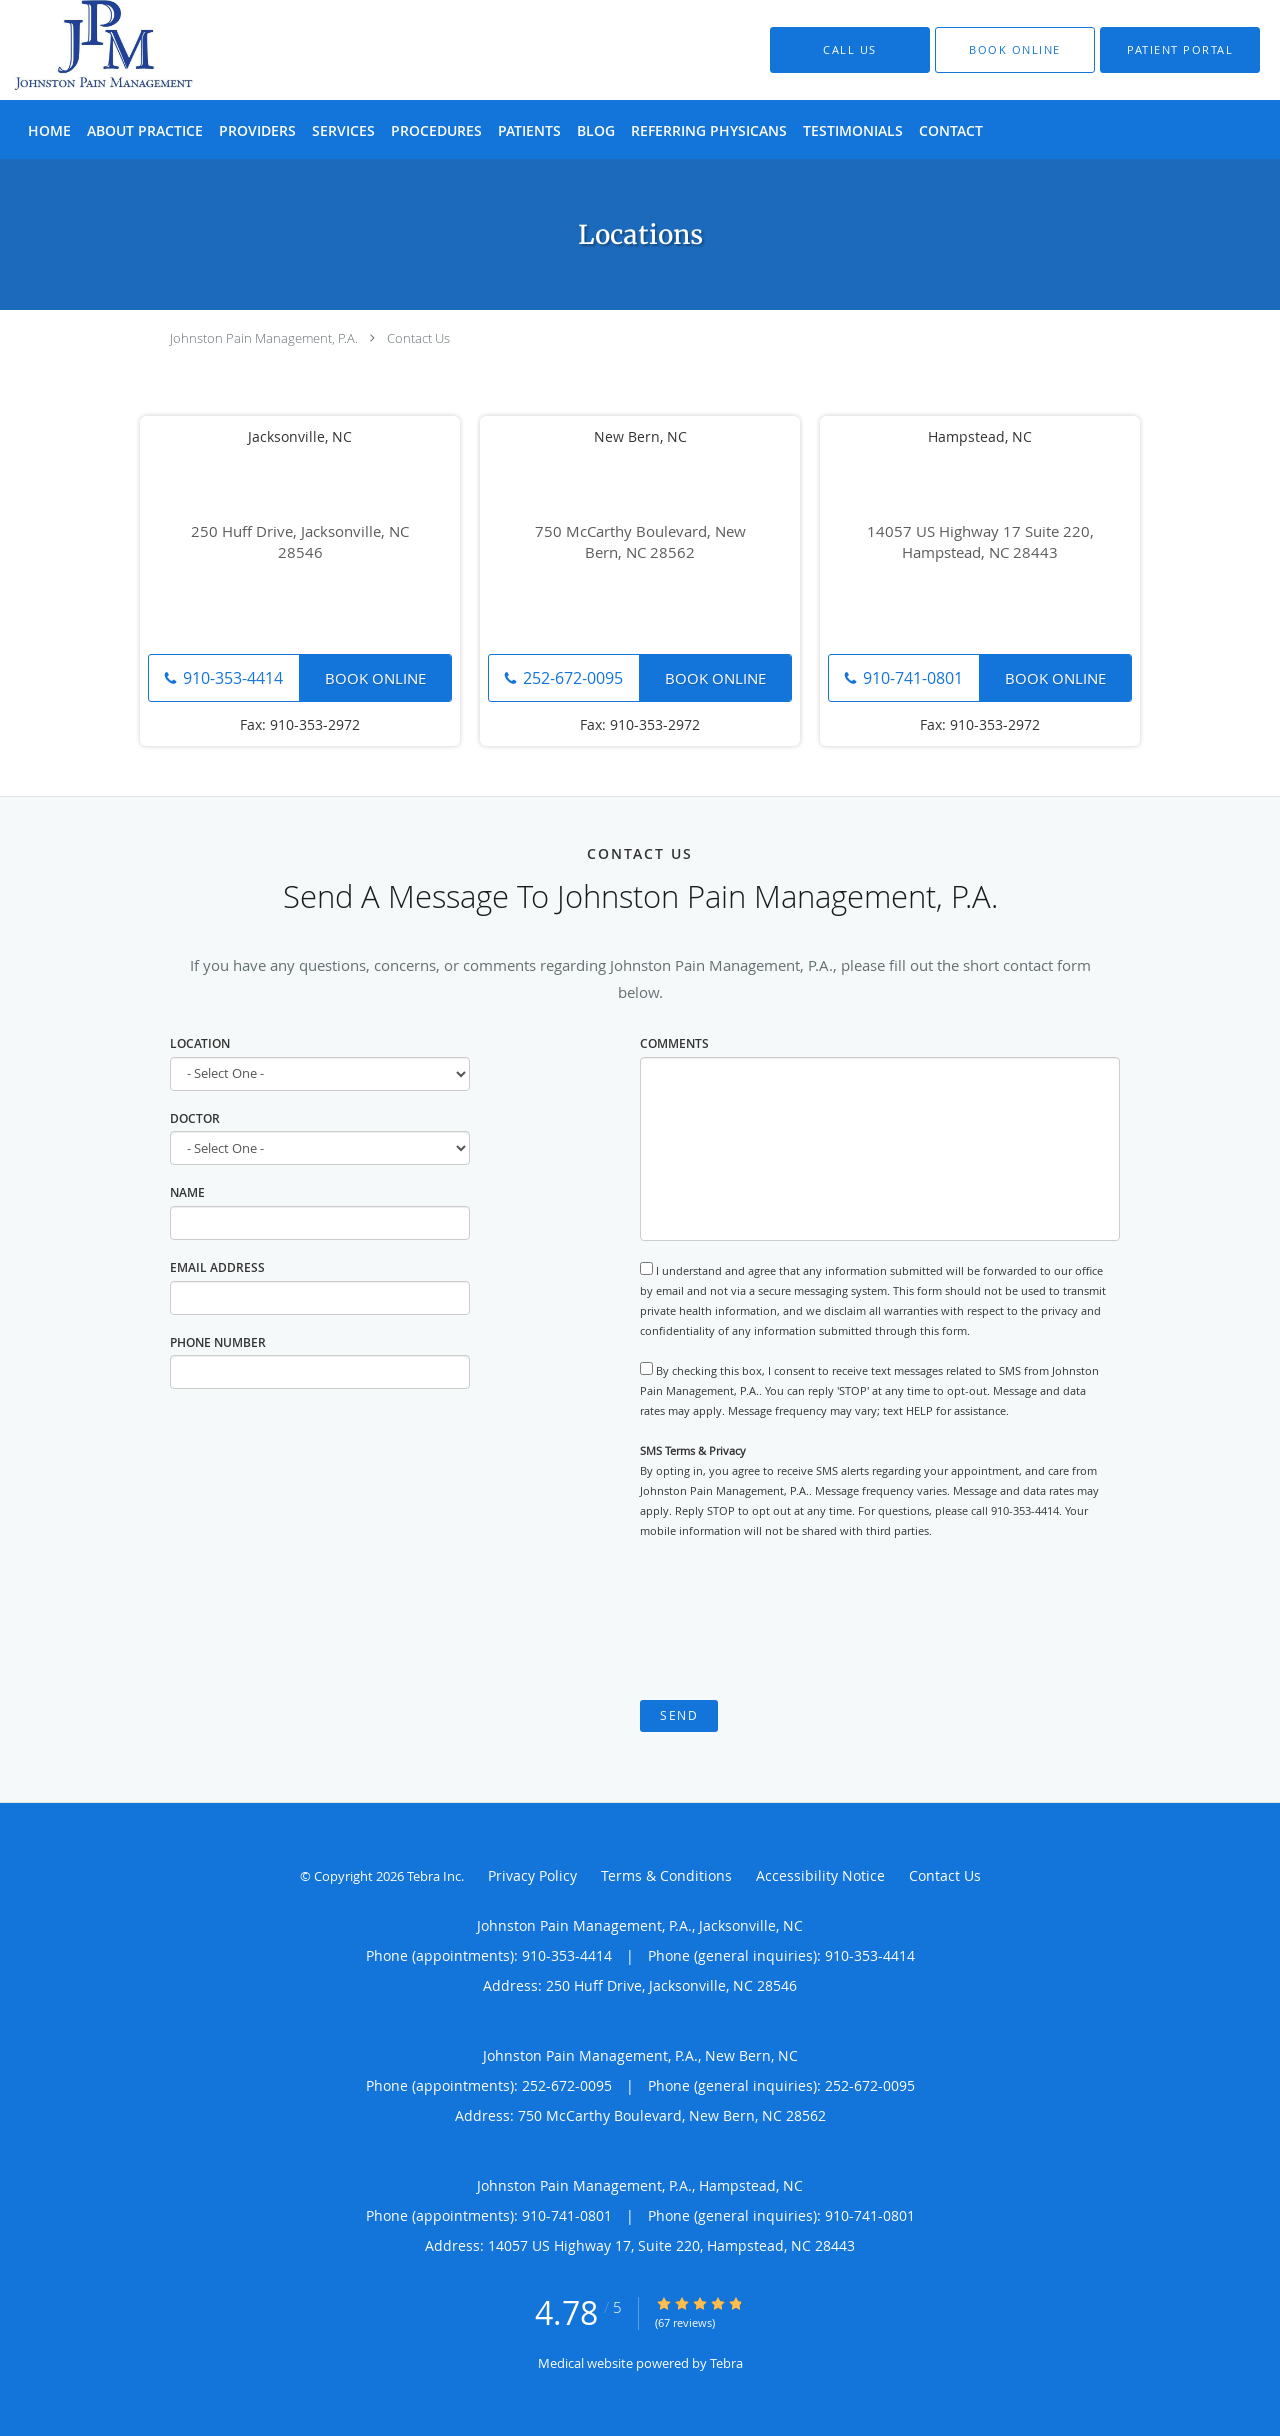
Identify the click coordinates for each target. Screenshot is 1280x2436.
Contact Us (418, 338)
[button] (1015, 50)
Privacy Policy (532, 1875)
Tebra (726, 2363)
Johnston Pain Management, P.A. (264, 338)
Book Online (375, 678)
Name (187, 1192)
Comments (674, 1043)
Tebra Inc (434, 1876)
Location (200, 1043)
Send (679, 1715)
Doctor (195, 1118)
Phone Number (218, 1342)
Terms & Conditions (666, 1875)
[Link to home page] (77, 50)
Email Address (217, 1267)
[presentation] (792, 1620)
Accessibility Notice (820, 1875)
